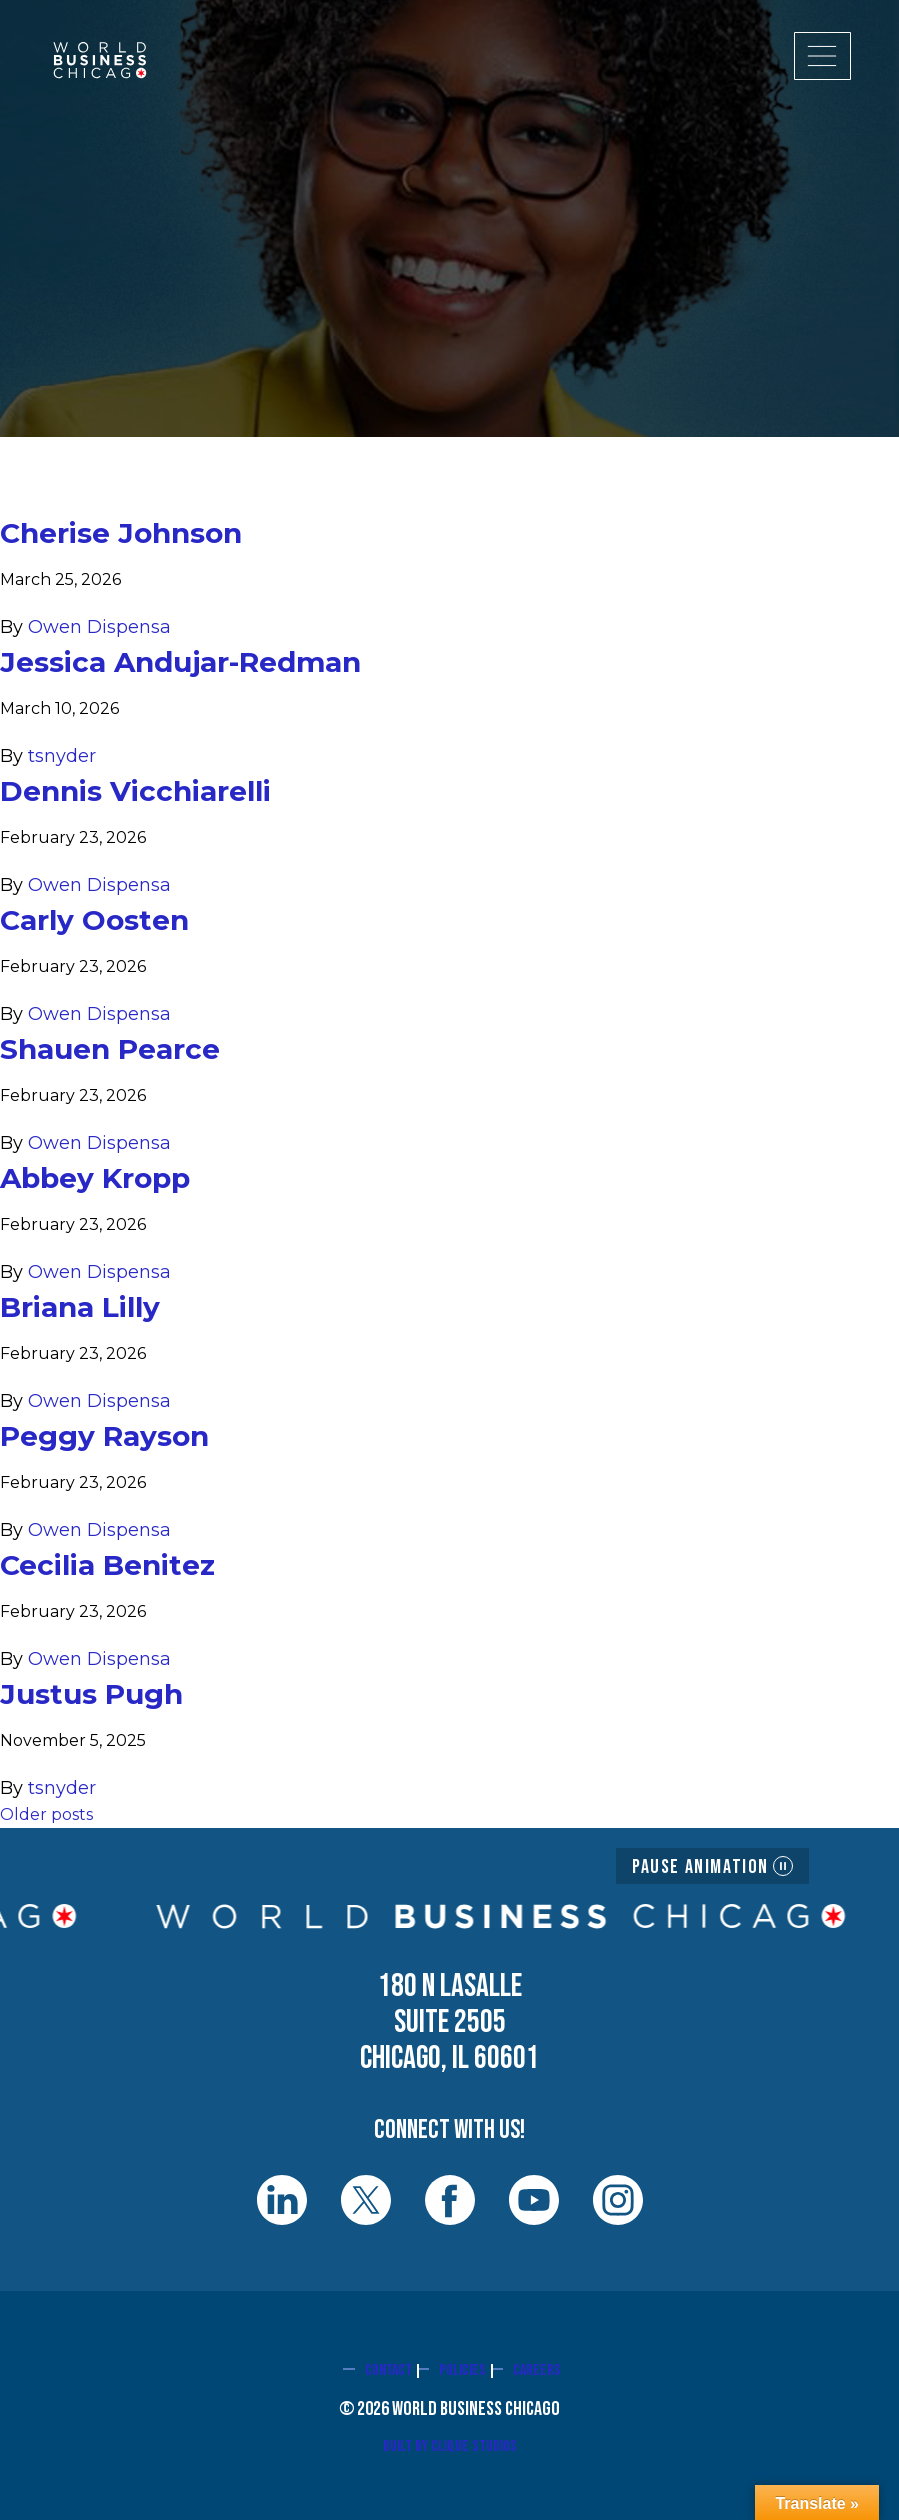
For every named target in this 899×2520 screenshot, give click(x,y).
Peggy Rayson (104, 1436)
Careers (537, 2370)
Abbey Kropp (95, 1178)
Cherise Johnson (121, 533)
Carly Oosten (94, 920)
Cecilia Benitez (107, 1565)
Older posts (46, 1814)
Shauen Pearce (110, 1049)
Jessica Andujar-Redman (180, 662)
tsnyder (62, 756)
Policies (462, 2370)
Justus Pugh (91, 1694)
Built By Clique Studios (450, 2446)
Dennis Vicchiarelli (135, 791)
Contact (388, 2370)
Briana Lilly (80, 1307)
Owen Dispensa (99, 627)
